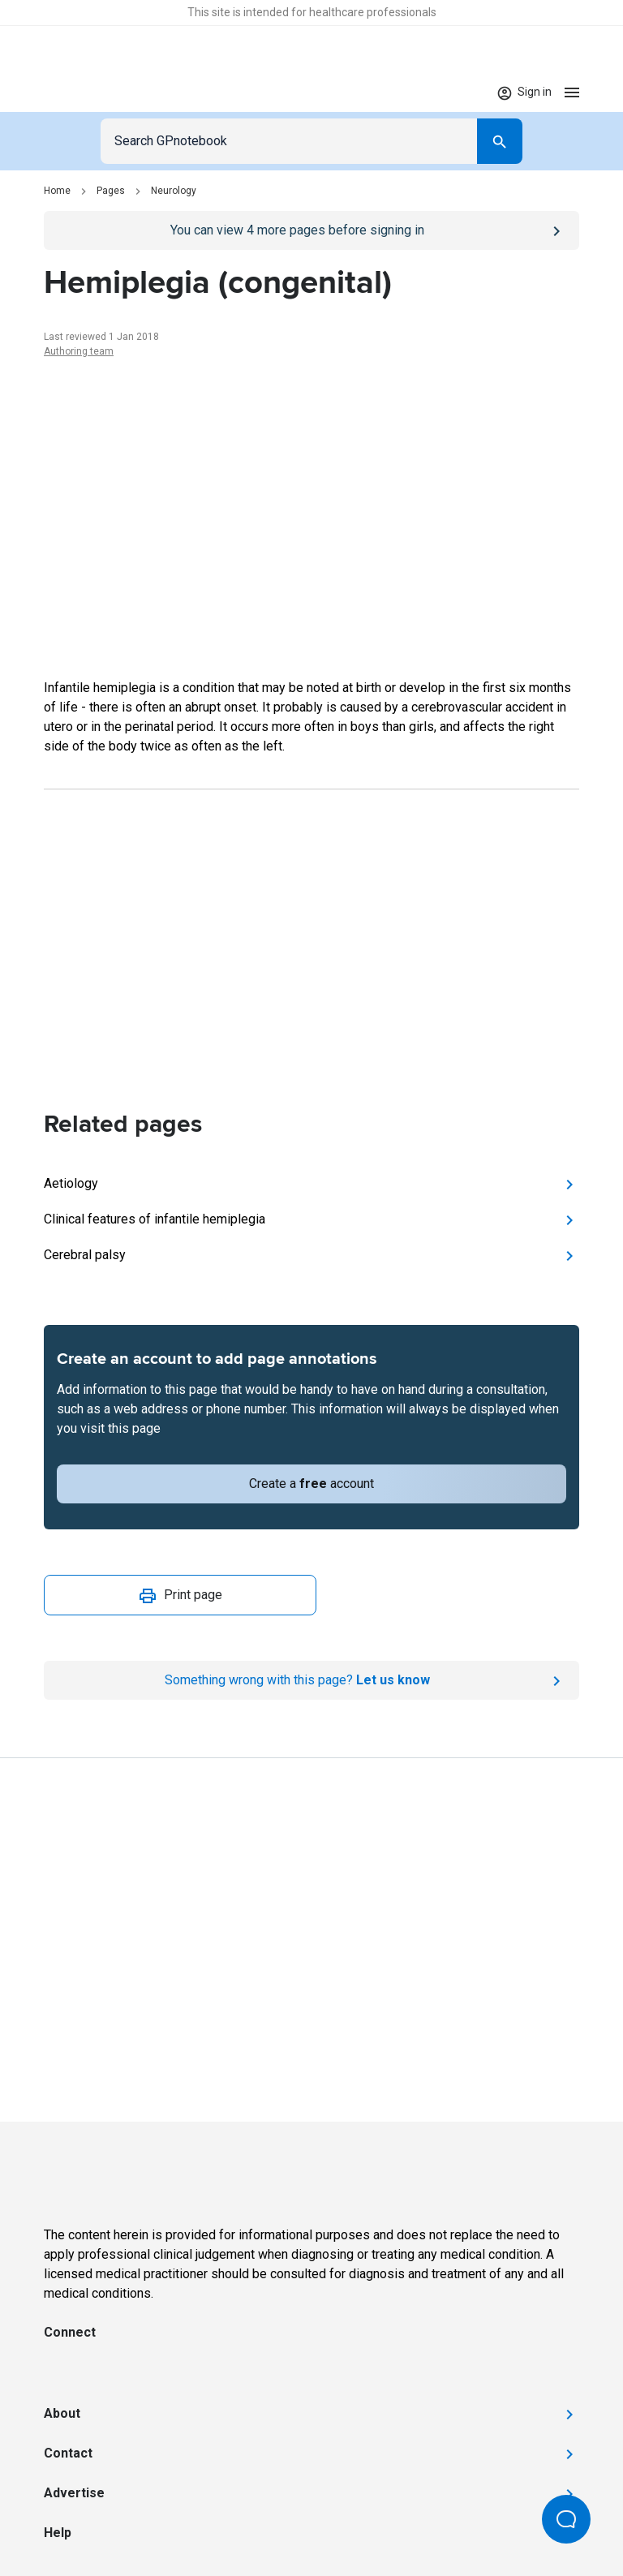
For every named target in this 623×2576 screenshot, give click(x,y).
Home (57, 190)
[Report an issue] (311, 1680)
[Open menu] (572, 92)
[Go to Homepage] (91, 92)
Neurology (173, 190)
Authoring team (79, 351)
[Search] (499, 141)
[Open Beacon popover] (566, 2519)
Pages (111, 190)
